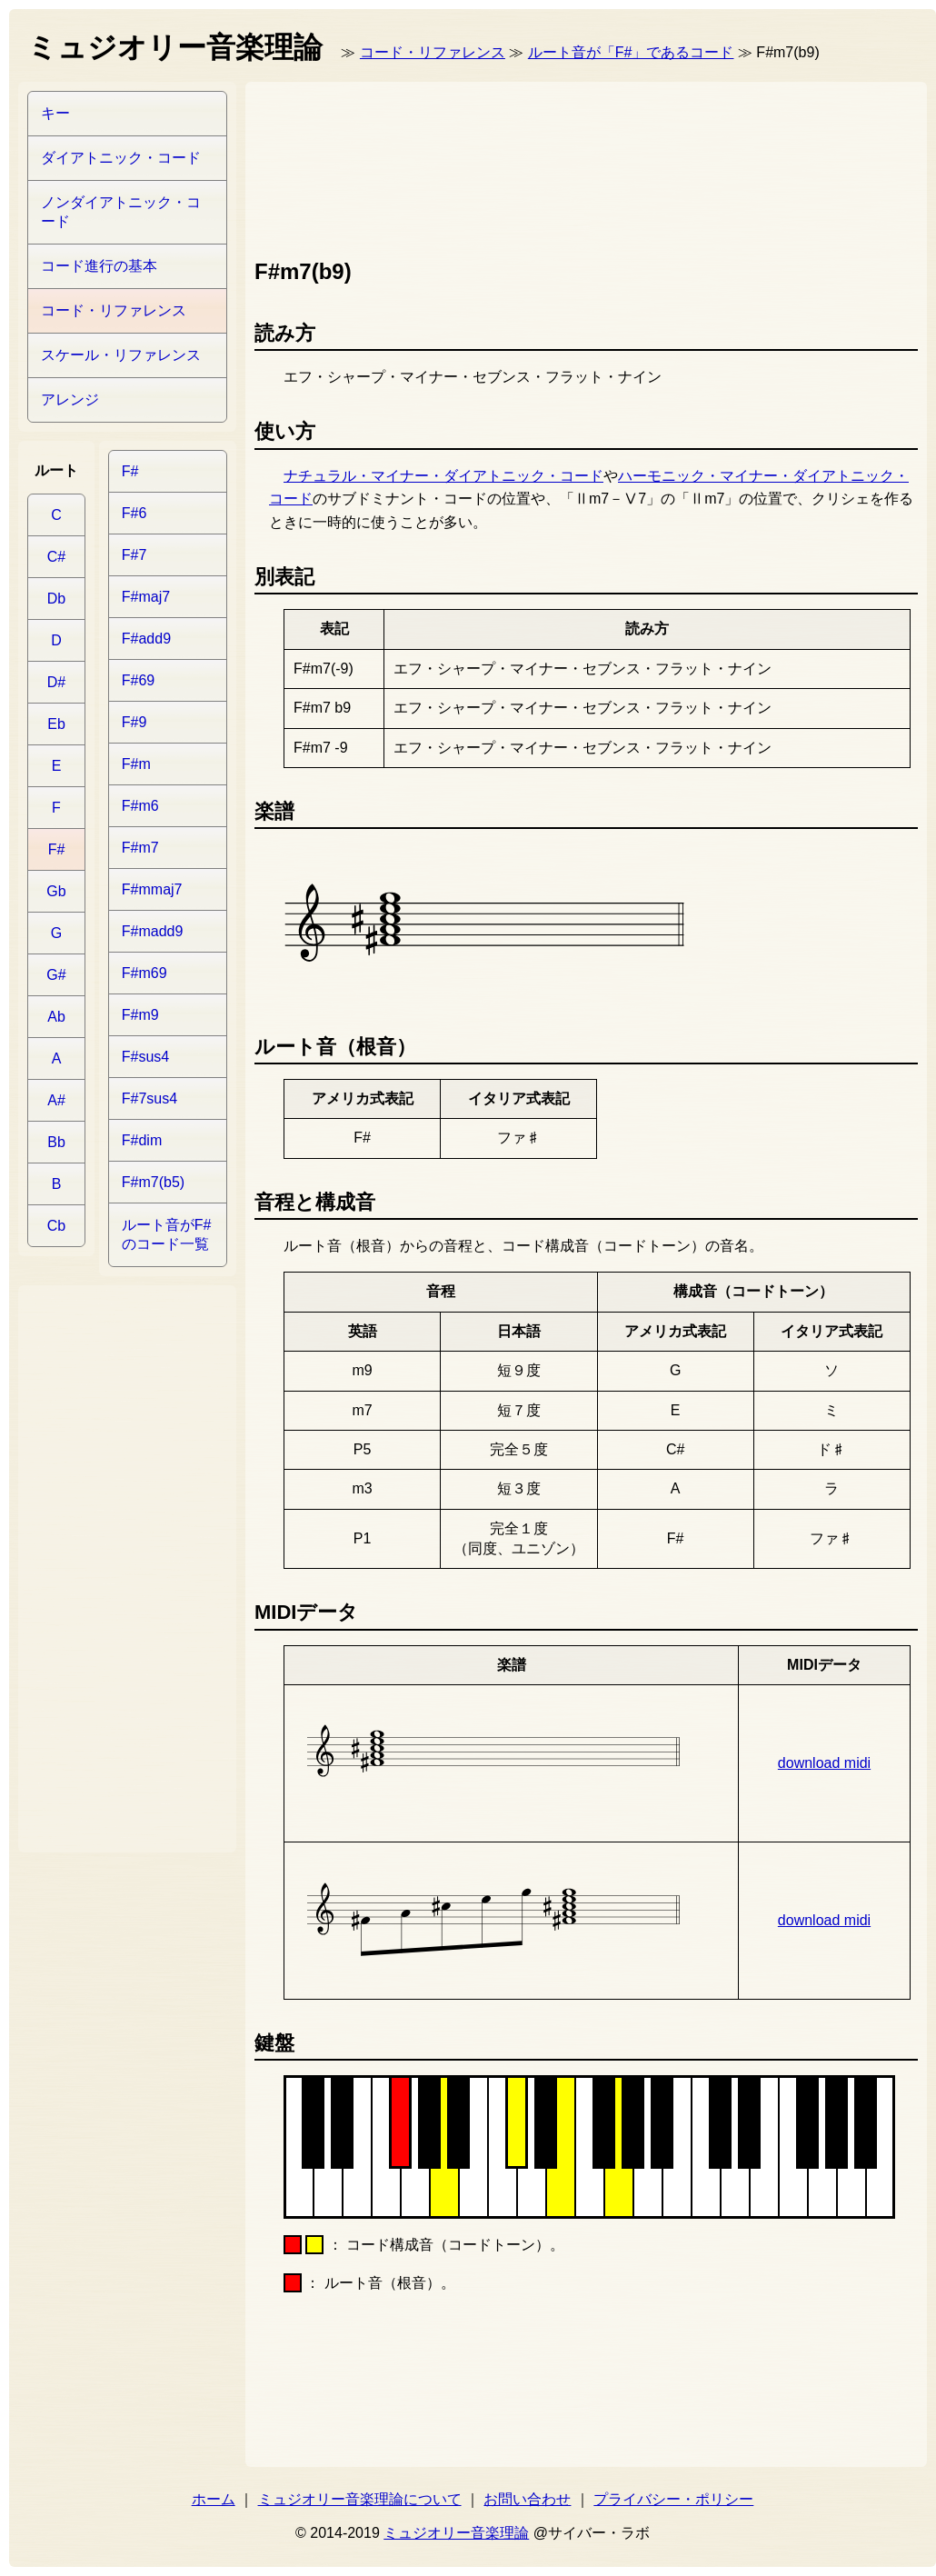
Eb (56, 724)
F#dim (142, 1140)
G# (55, 975)
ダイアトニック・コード (121, 157)
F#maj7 (146, 596)
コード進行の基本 (99, 266)
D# (56, 682)
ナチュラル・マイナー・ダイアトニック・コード (443, 476)
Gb (55, 891)
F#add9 (146, 638)
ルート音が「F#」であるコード (631, 52)
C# (56, 556)
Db (56, 598)
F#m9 (140, 1015)
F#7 (134, 555)
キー (55, 113)
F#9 (134, 722)
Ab (56, 1016)
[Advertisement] (333, 166)
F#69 (138, 680)
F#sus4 (145, 1056)
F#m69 (144, 973)
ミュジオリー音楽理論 (456, 2533)
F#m (136, 764)
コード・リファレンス (432, 52)
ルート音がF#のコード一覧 (167, 1234)
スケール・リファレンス (121, 355)
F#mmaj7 (152, 889)
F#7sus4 (149, 1098)
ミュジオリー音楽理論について (360, 2499)
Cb (56, 1225)
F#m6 (140, 806)
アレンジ (70, 399)
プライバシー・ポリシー (673, 2499)
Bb (56, 1142)
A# (56, 1100)
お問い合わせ (527, 2499)
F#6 (134, 513)
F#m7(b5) (153, 1182)
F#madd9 (153, 931)
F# (56, 849)
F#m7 (140, 847)
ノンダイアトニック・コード (121, 212)
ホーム (213, 2499)
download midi (824, 1763)
